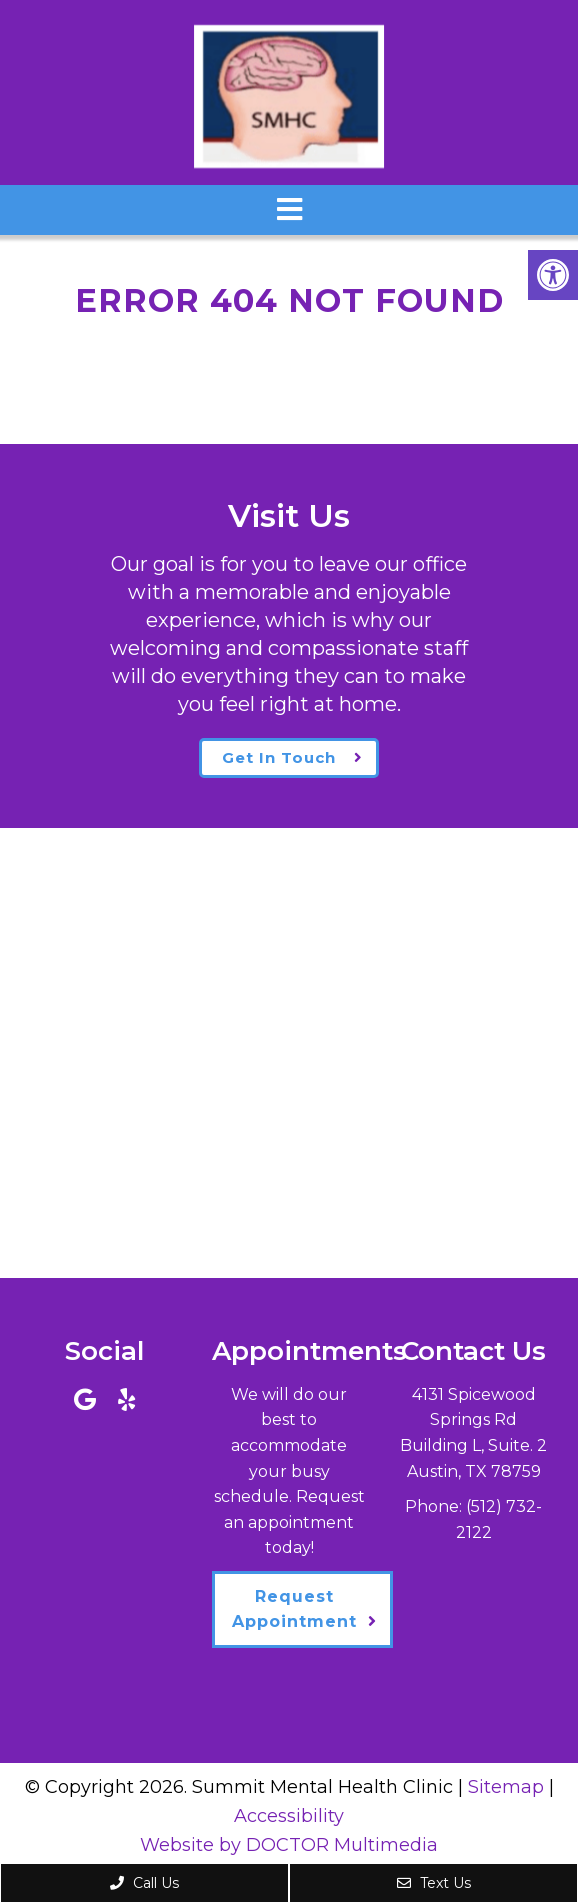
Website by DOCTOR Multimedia (289, 1845)
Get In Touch (279, 757)
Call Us (144, 1883)
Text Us (434, 1883)
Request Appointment (294, 1609)
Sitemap (506, 1787)
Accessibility (289, 1816)
